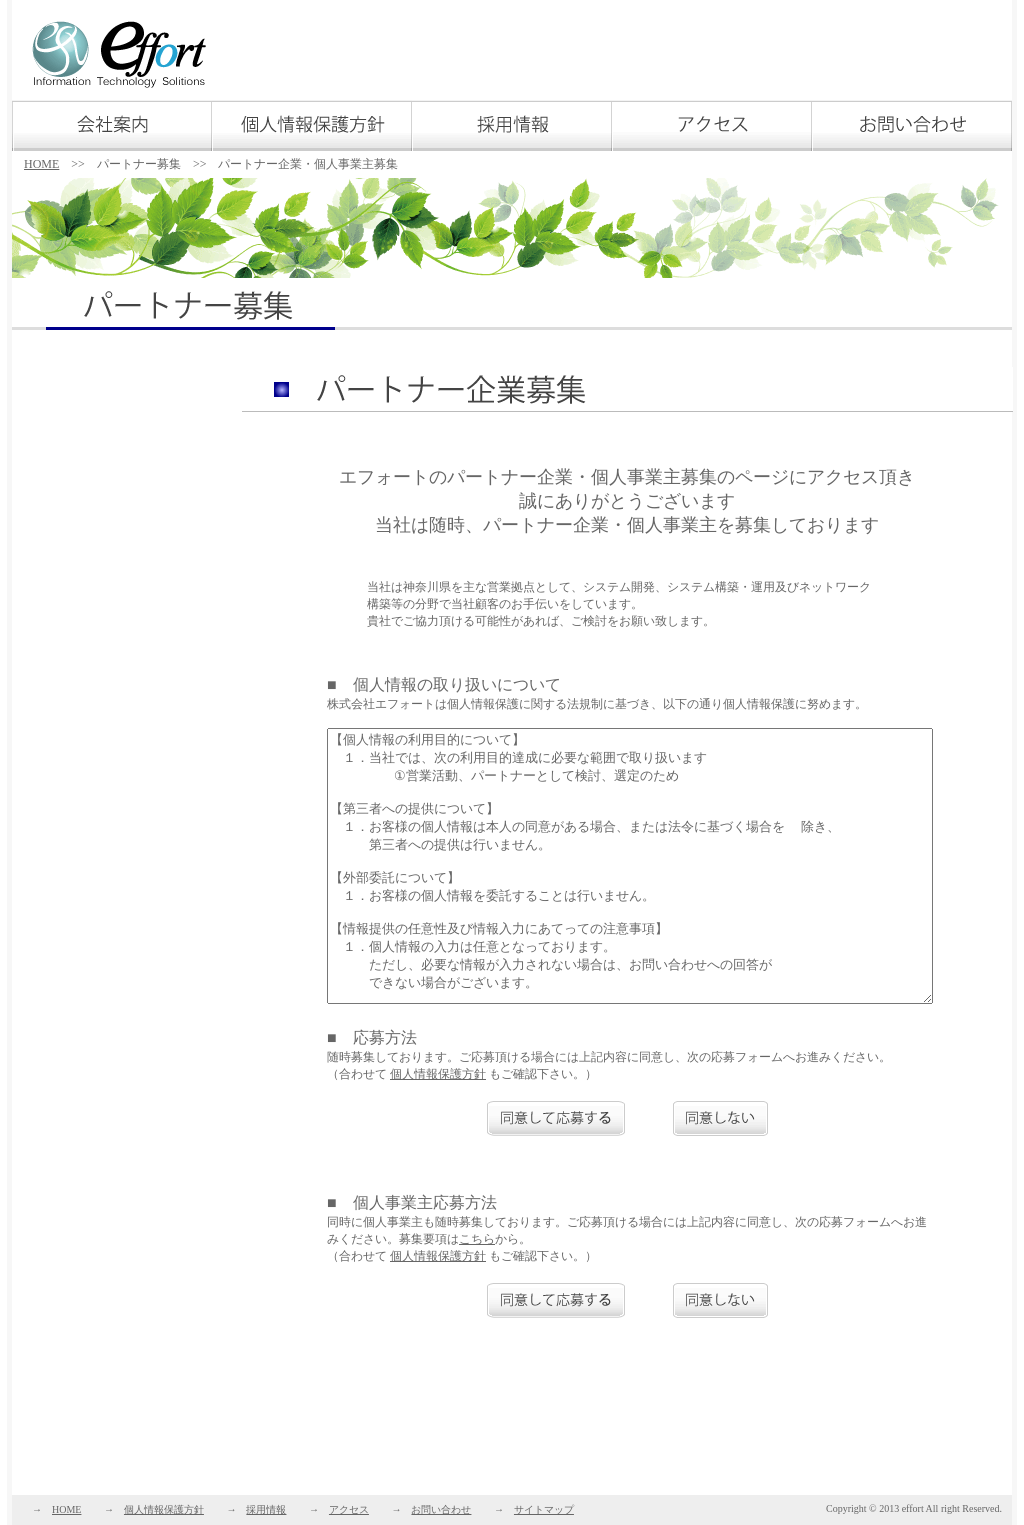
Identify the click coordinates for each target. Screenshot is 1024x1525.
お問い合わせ (441, 1509)
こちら (477, 1239)
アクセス (349, 1509)
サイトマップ (544, 1509)
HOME (41, 164)
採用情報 (266, 1509)
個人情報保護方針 (438, 1074)
